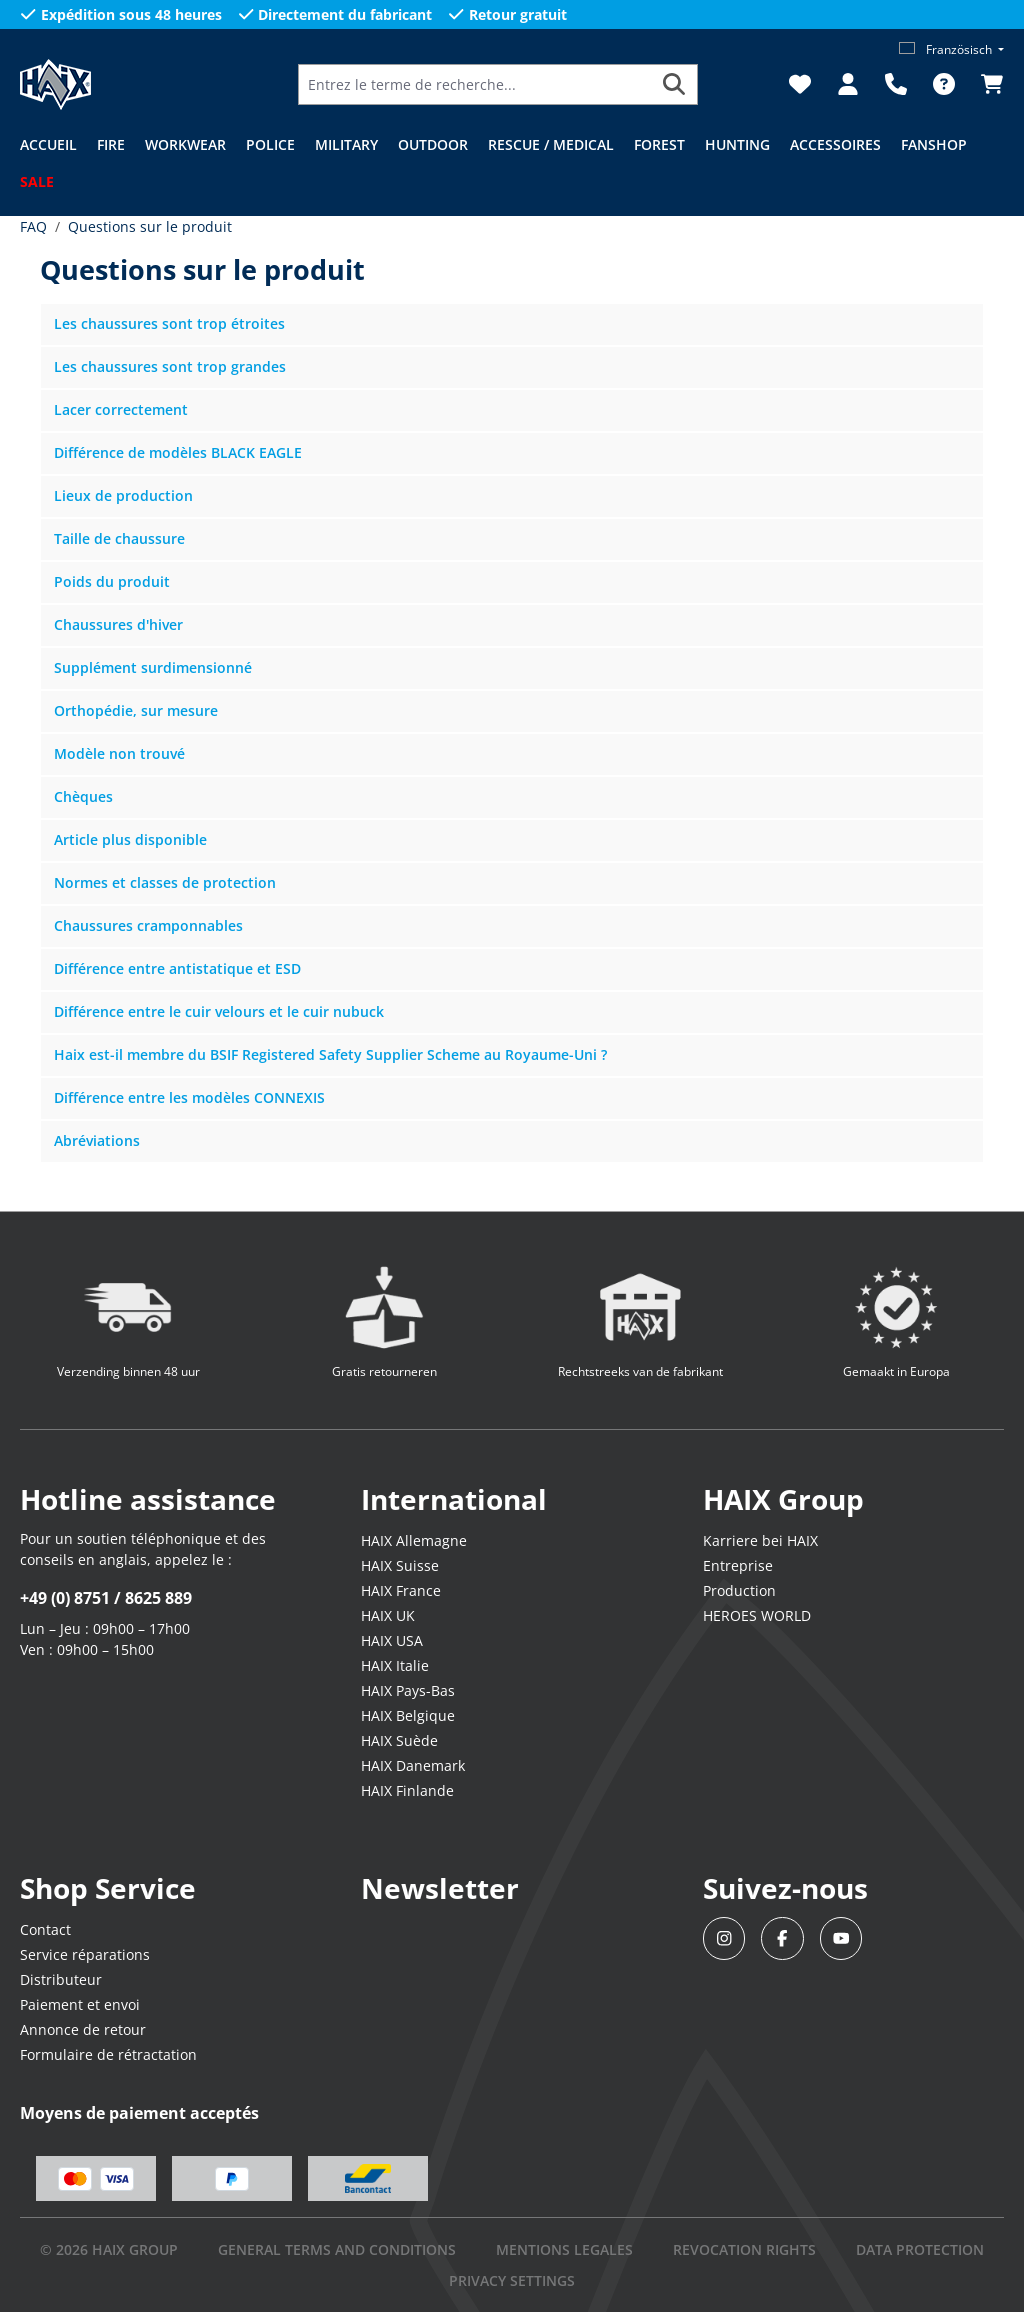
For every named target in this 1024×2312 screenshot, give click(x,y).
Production (739, 1590)
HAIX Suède (399, 1740)
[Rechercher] (674, 84)
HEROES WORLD (757, 1615)
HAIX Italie (395, 1665)
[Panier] (986, 84)
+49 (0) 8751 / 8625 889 (106, 1598)
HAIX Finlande (407, 1790)
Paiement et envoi (80, 2004)
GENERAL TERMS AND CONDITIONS (337, 2249)
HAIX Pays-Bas (408, 1690)
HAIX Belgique (408, 1715)
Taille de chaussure (119, 538)
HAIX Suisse (400, 1565)
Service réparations (85, 1954)
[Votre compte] (848, 84)
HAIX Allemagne (414, 1540)
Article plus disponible (130, 839)
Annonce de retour (83, 2029)
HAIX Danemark (413, 1765)
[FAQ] (944, 84)
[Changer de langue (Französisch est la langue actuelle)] (951, 49)
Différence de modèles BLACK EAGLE (178, 452)
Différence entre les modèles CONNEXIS (189, 1097)
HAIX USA (392, 1640)
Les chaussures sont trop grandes (170, 366)
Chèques (83, 796)
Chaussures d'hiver (118, 624)
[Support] (896, 84)
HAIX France (401, 1590)
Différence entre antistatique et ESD (177, 968)
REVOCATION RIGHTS (744, 2249)
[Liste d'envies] (800, 84)
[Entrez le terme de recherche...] (475, 84)
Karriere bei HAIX (760, 1540)
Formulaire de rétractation (108, 2054)
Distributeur (61, 1979)
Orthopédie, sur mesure (136, 710)
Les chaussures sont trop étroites (169, 323)
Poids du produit (112, 581)
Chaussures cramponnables (148, 925)
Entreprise (738, 1565)
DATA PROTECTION (920, 2249)
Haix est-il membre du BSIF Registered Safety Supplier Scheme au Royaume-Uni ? (330, 1054)
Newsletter (440, 1888)
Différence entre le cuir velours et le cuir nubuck (219, 1011)
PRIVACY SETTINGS (512, 2280)
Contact (45, 1929)
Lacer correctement (121, 409)
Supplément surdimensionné (153, 667)
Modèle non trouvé (119, 753)
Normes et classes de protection (165, 882)
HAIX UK (388, 1615)
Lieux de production (123, 495)
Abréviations (97, 1140)
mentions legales (564, 2249)
